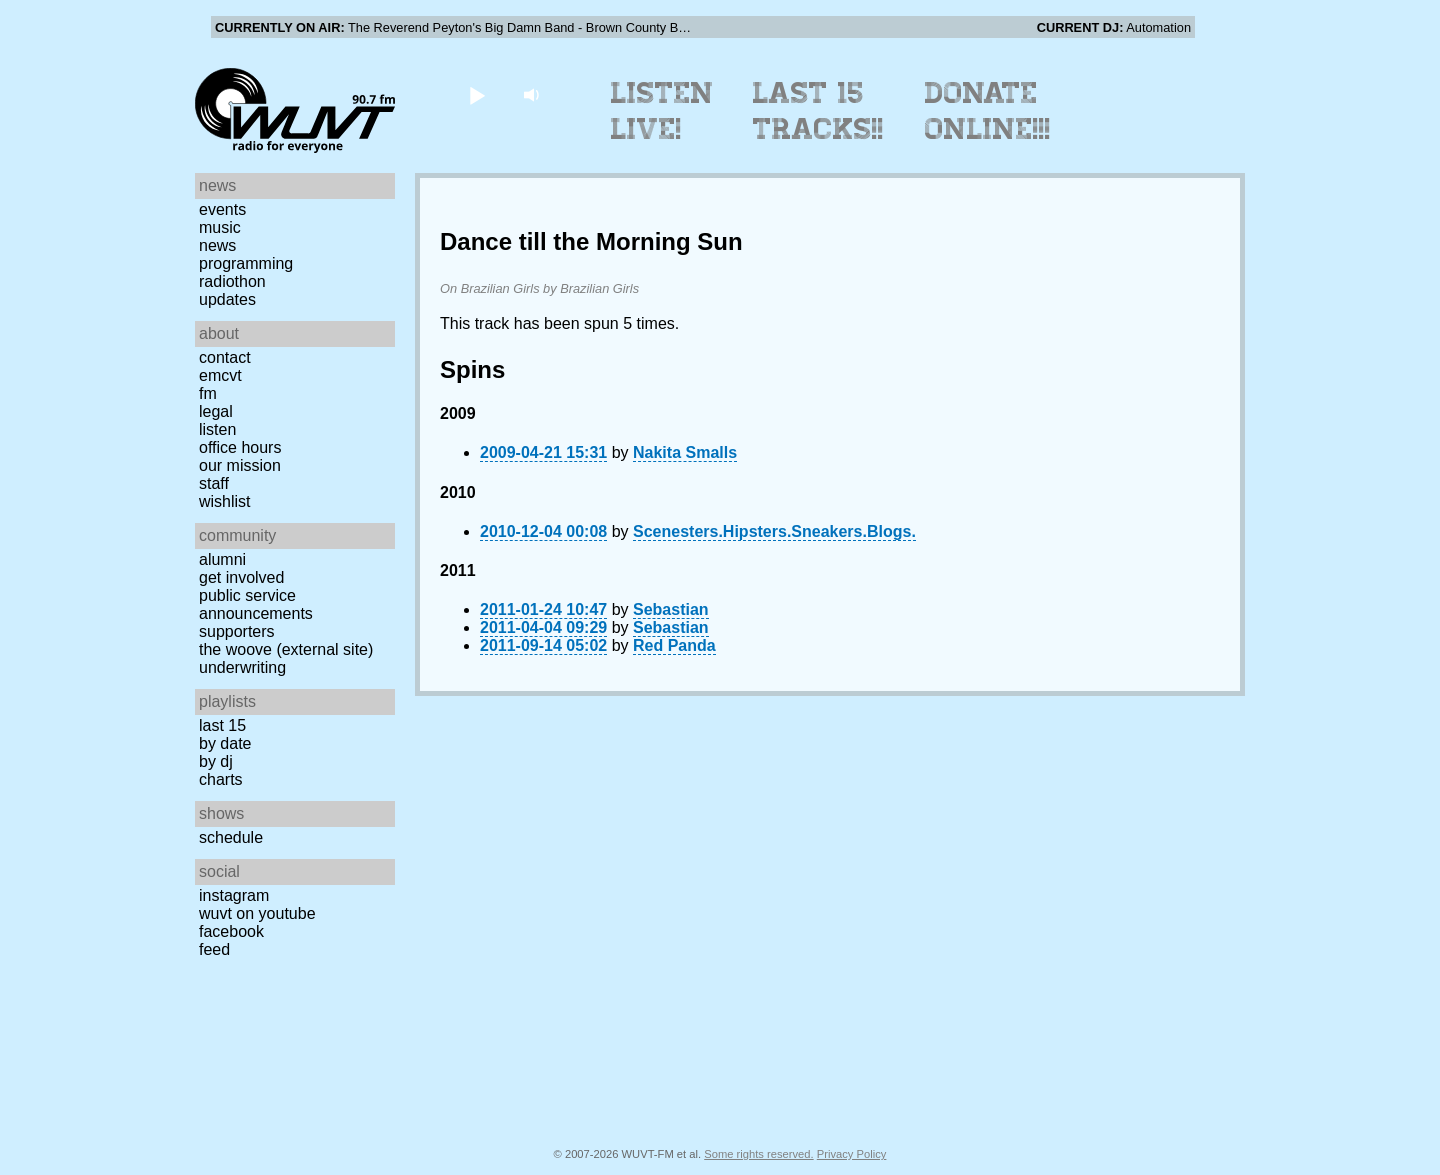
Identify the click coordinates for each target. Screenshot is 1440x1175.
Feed (214, 949)
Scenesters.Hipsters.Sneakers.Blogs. (774, 531)
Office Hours (240, 447)
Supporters (237, 631)
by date (225, 743)
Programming (246, 263)
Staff (214, 483)
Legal (216, 411)
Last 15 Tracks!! (818, 111)
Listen (217, 429)
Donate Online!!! (988, 111)
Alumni (222, 559)
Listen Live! (662, 111)
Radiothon (232, 281)
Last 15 (222, 725)
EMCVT (220, 375)
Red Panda (674, 645)
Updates (227, 299)
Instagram (234, 895)
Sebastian (671, 609)
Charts (221, 779)
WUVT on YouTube (257, 913)
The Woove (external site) (286, 649)
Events (222, 209)
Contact (225, 357)
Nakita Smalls (685, 452)
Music (220, 227)
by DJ (216, 761)
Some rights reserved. (758, 1154)
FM (208, 393)
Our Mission (240, 465)
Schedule (231, 837)
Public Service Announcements (256, 604)
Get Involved (241, 577)
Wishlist (225, 501)
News (217, 245)
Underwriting (242, 667)
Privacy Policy (852, 1154)
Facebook (231, 931)
